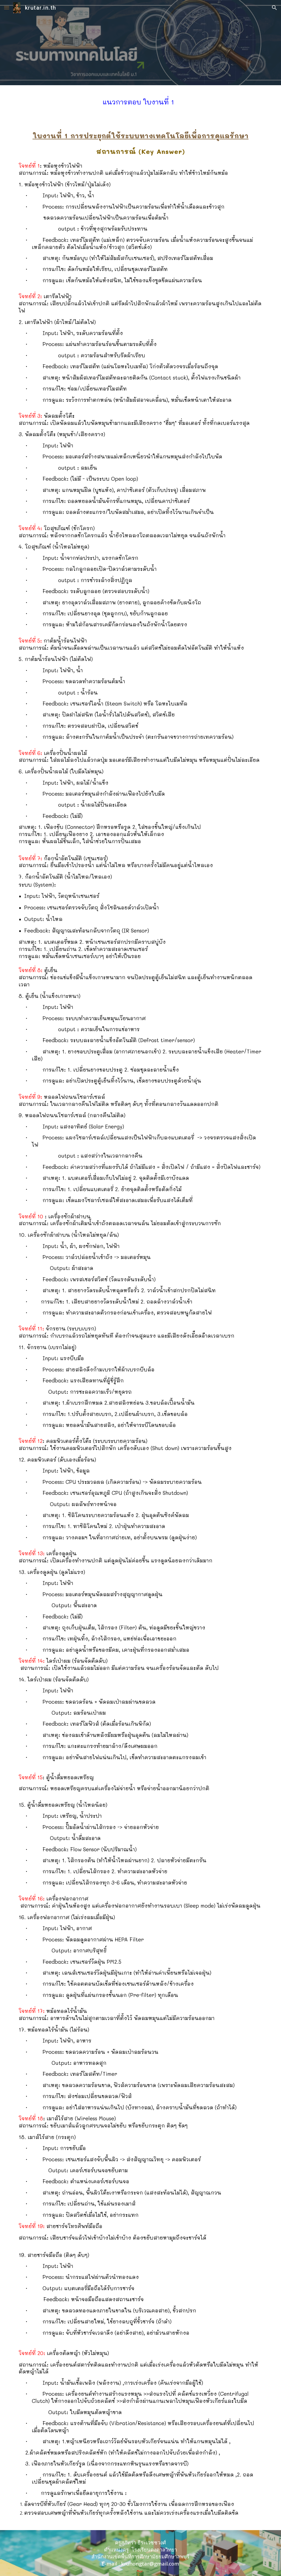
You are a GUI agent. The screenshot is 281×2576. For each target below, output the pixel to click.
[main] (140, 101)
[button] (6, 7)
